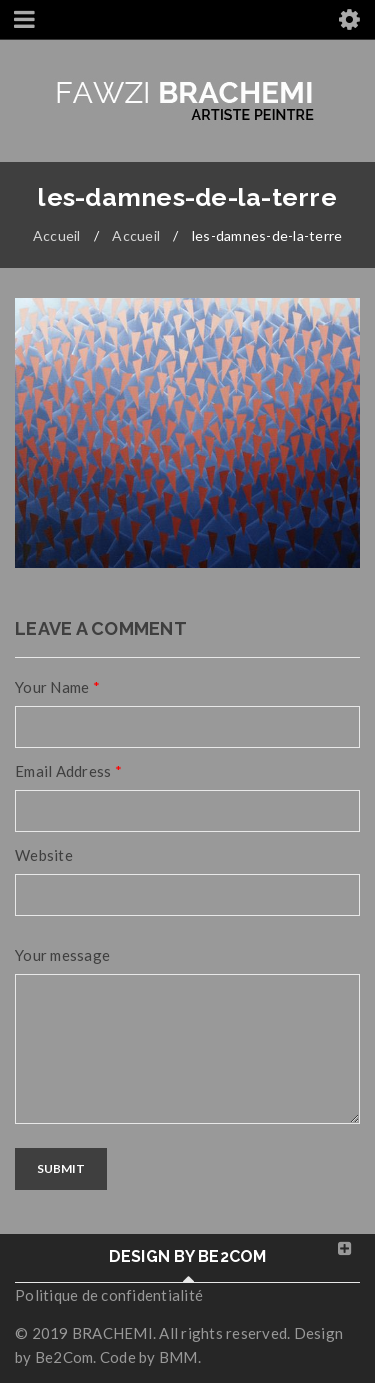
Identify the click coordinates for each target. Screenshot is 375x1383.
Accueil (57, 235)
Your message (62, 955)
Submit (61, 1168)
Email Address (68, 771)
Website (44, 855)
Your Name (57, 687)
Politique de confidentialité (109, 1295)
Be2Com (64, 1357)
